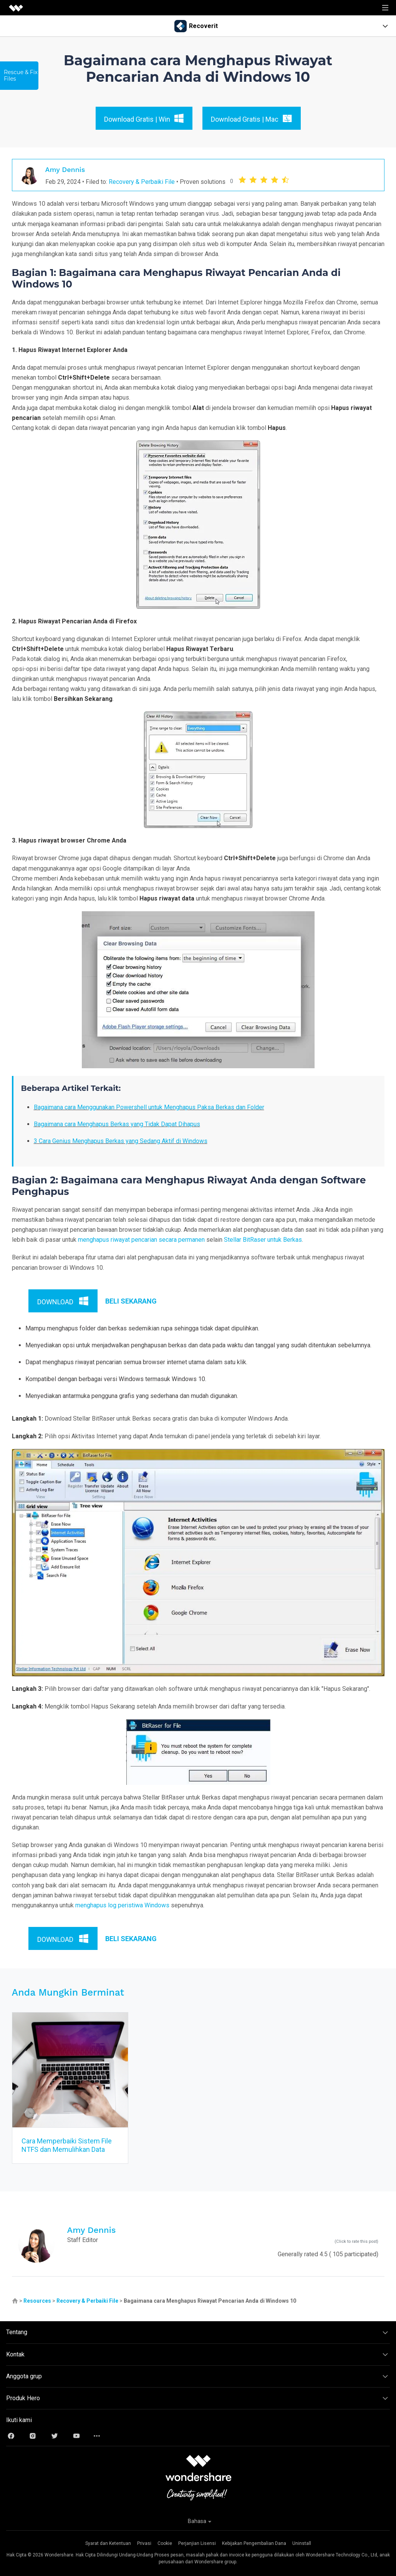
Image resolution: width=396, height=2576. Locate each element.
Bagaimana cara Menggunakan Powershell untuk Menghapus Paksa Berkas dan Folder (149, 1107)
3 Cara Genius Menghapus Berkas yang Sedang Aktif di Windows (120, 1141)
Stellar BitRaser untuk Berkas (263, 1239)
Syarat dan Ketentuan (108, 2543)
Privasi (144, 2543)
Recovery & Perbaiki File (142, 181)
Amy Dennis (65, 169)
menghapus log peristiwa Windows (122, 1905)
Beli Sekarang (131, 1301)
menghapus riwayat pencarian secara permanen (141, 1239)
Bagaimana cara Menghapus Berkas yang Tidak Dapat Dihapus (117, 1124)
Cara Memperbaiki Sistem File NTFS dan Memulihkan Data (67, 2145)
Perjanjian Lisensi (197, 2543)
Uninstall (301, 2543)
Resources (37, 2301)
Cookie (164, 2543)
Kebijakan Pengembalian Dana (254, 2543)
